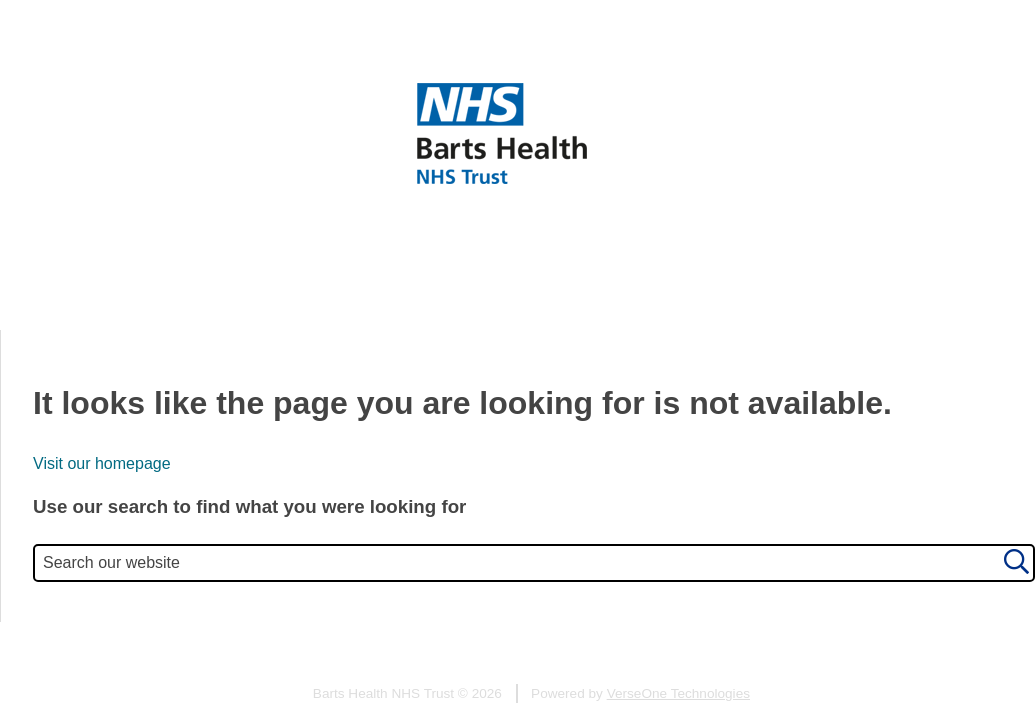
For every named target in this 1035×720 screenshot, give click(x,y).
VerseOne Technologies (678, 693)
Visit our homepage (102, 463)
